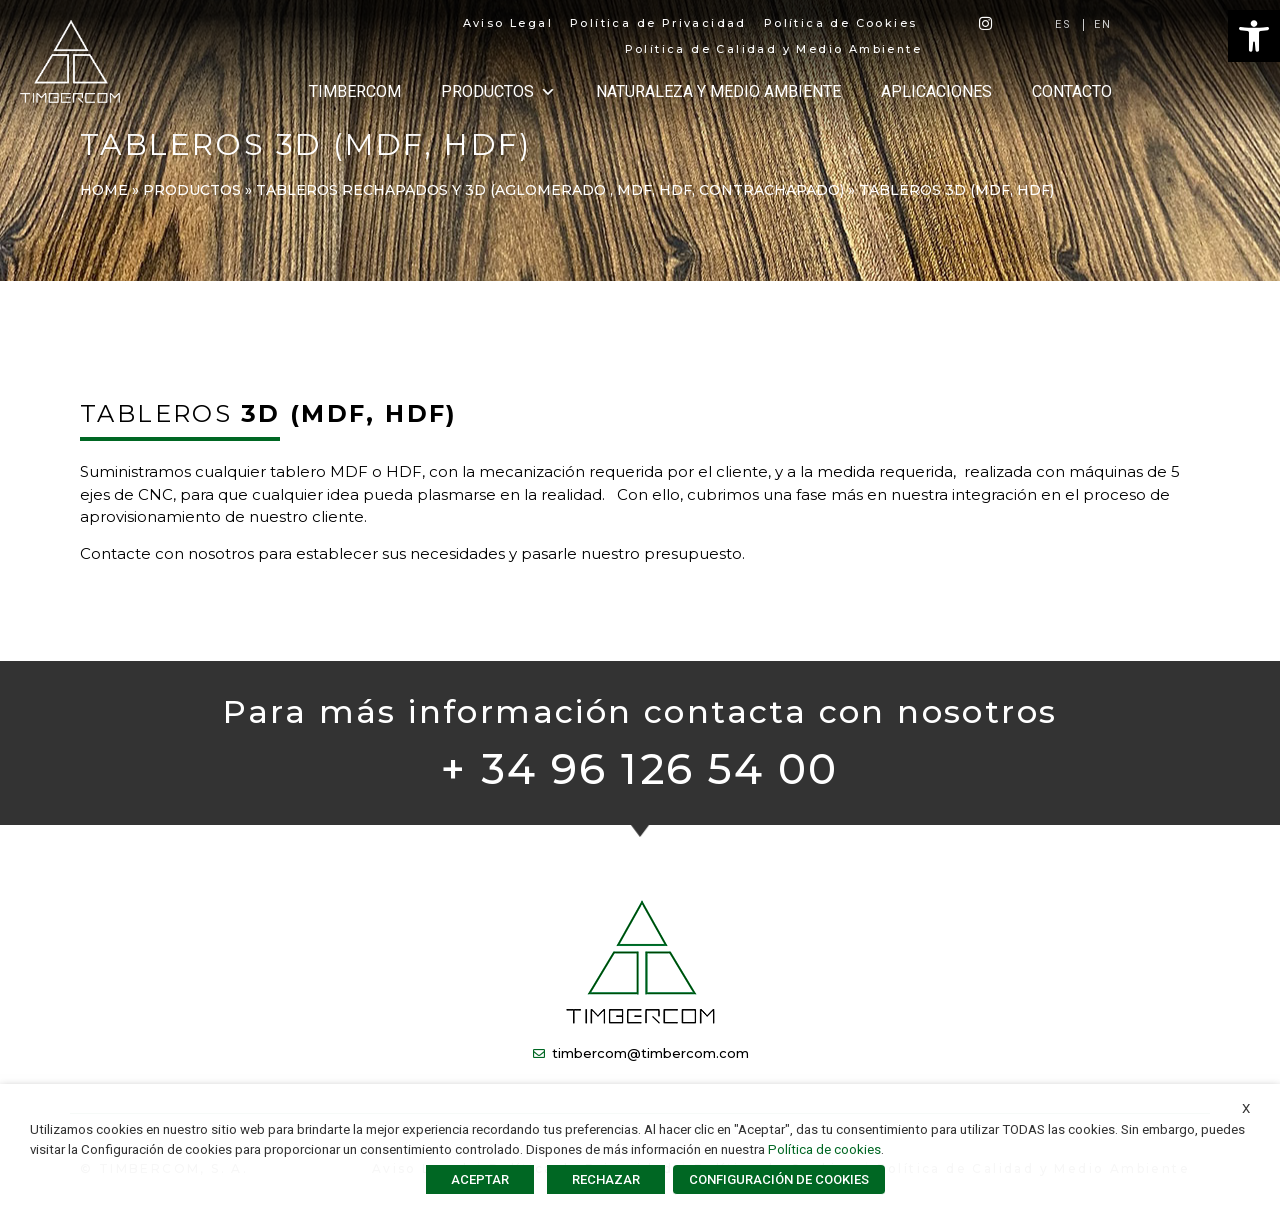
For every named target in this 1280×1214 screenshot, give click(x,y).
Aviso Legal (508, 23)
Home (104, 190)
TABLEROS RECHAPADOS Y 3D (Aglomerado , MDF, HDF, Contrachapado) (550, 190)
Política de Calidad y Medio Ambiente (773, 49)
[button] (1254, 36)
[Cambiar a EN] (1103, 25)
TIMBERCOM (355, 91)
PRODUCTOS (498, 92)
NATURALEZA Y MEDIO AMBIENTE (718, 91)
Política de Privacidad (658, 23)
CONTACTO (1072, 91)
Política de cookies (824, 1149)
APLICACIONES (936, 91)
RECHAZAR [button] (606, 1179)
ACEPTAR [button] (480, 1179)
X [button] (1246, 1108)
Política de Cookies (841, 23)
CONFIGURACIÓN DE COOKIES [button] (779, 1179)
